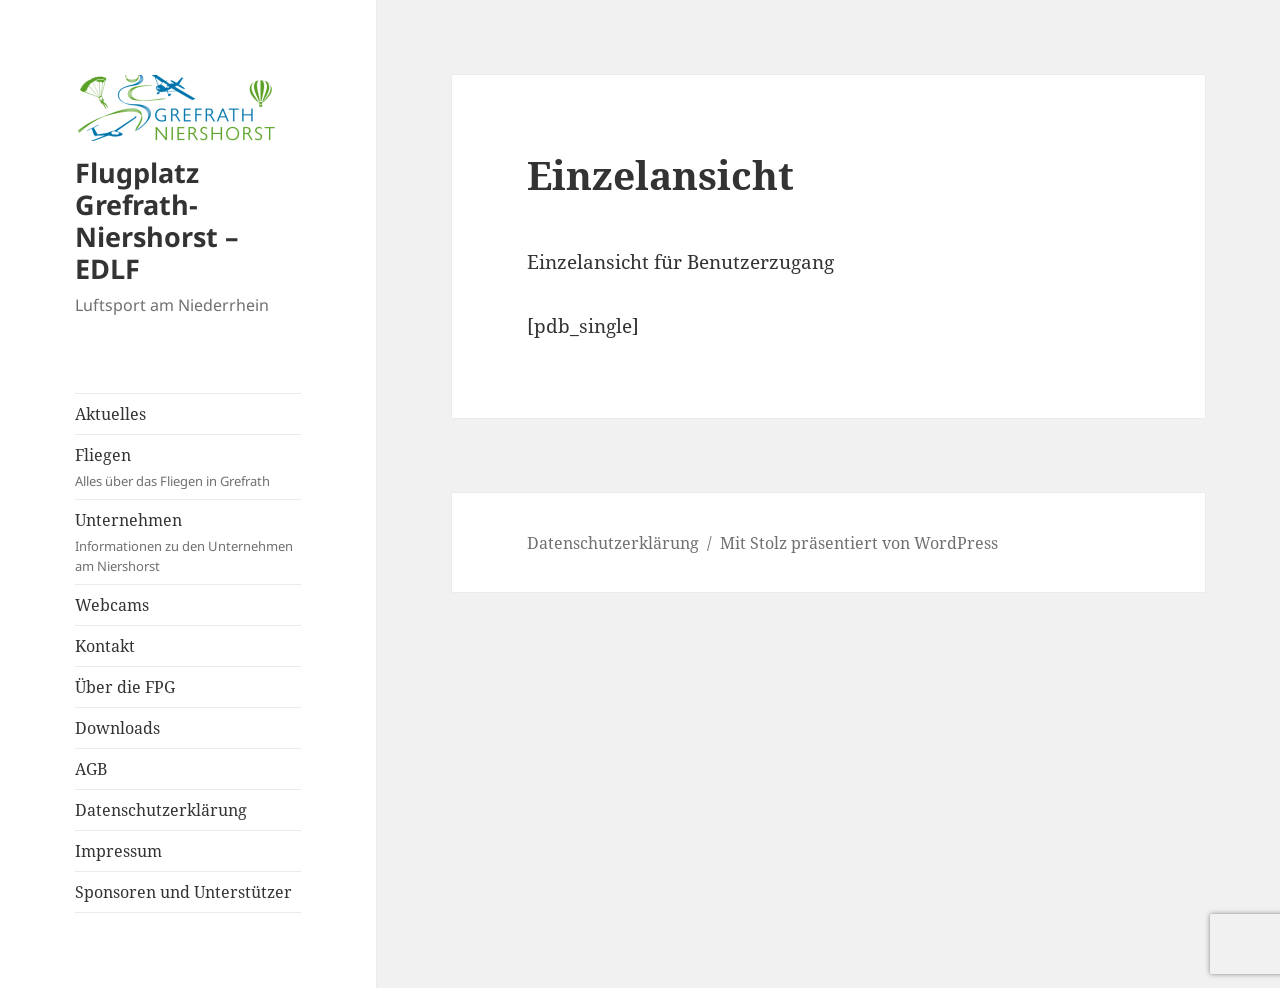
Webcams (112, 605)
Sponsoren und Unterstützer (183, 892)
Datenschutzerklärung (161, 810)
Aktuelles (110, 414)
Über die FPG (125, 687)
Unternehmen (188, 542)
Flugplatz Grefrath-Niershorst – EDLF (157, 220)
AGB (91, 769)
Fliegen (188, 467)
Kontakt (105, 646)
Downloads (117, 728)
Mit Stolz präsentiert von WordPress (859, 543)
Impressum (118, 851)
